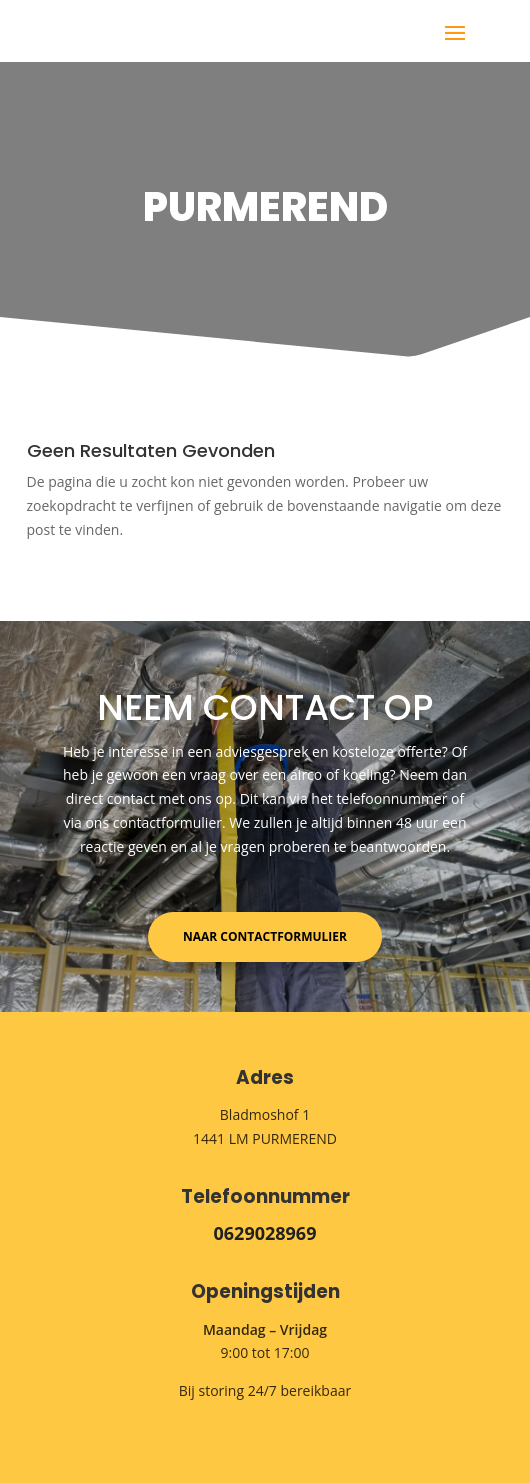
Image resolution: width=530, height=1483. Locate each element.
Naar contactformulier (265, 936)
